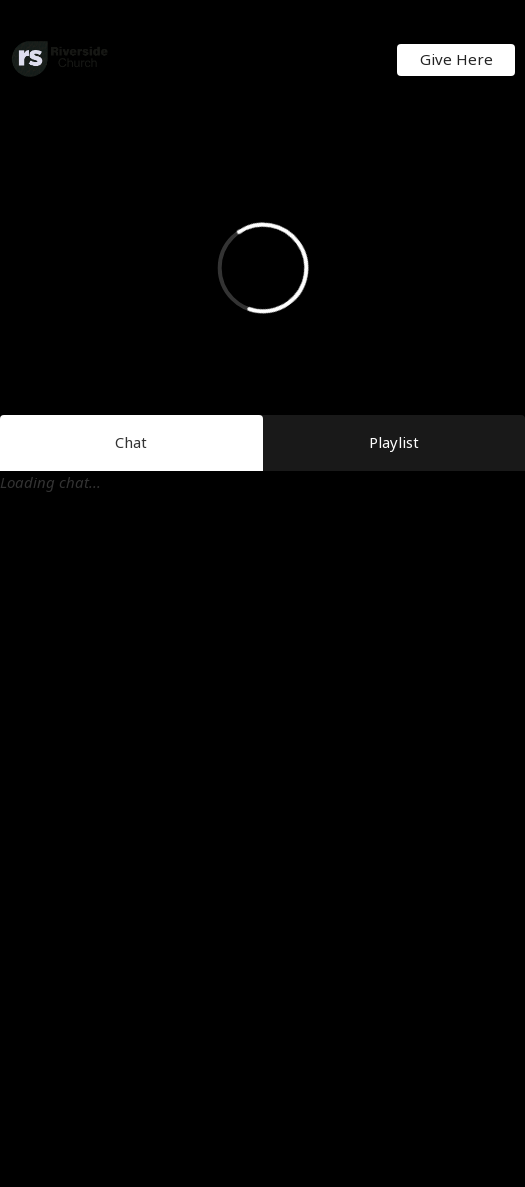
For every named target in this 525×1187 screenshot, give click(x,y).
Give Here (456, 59)
